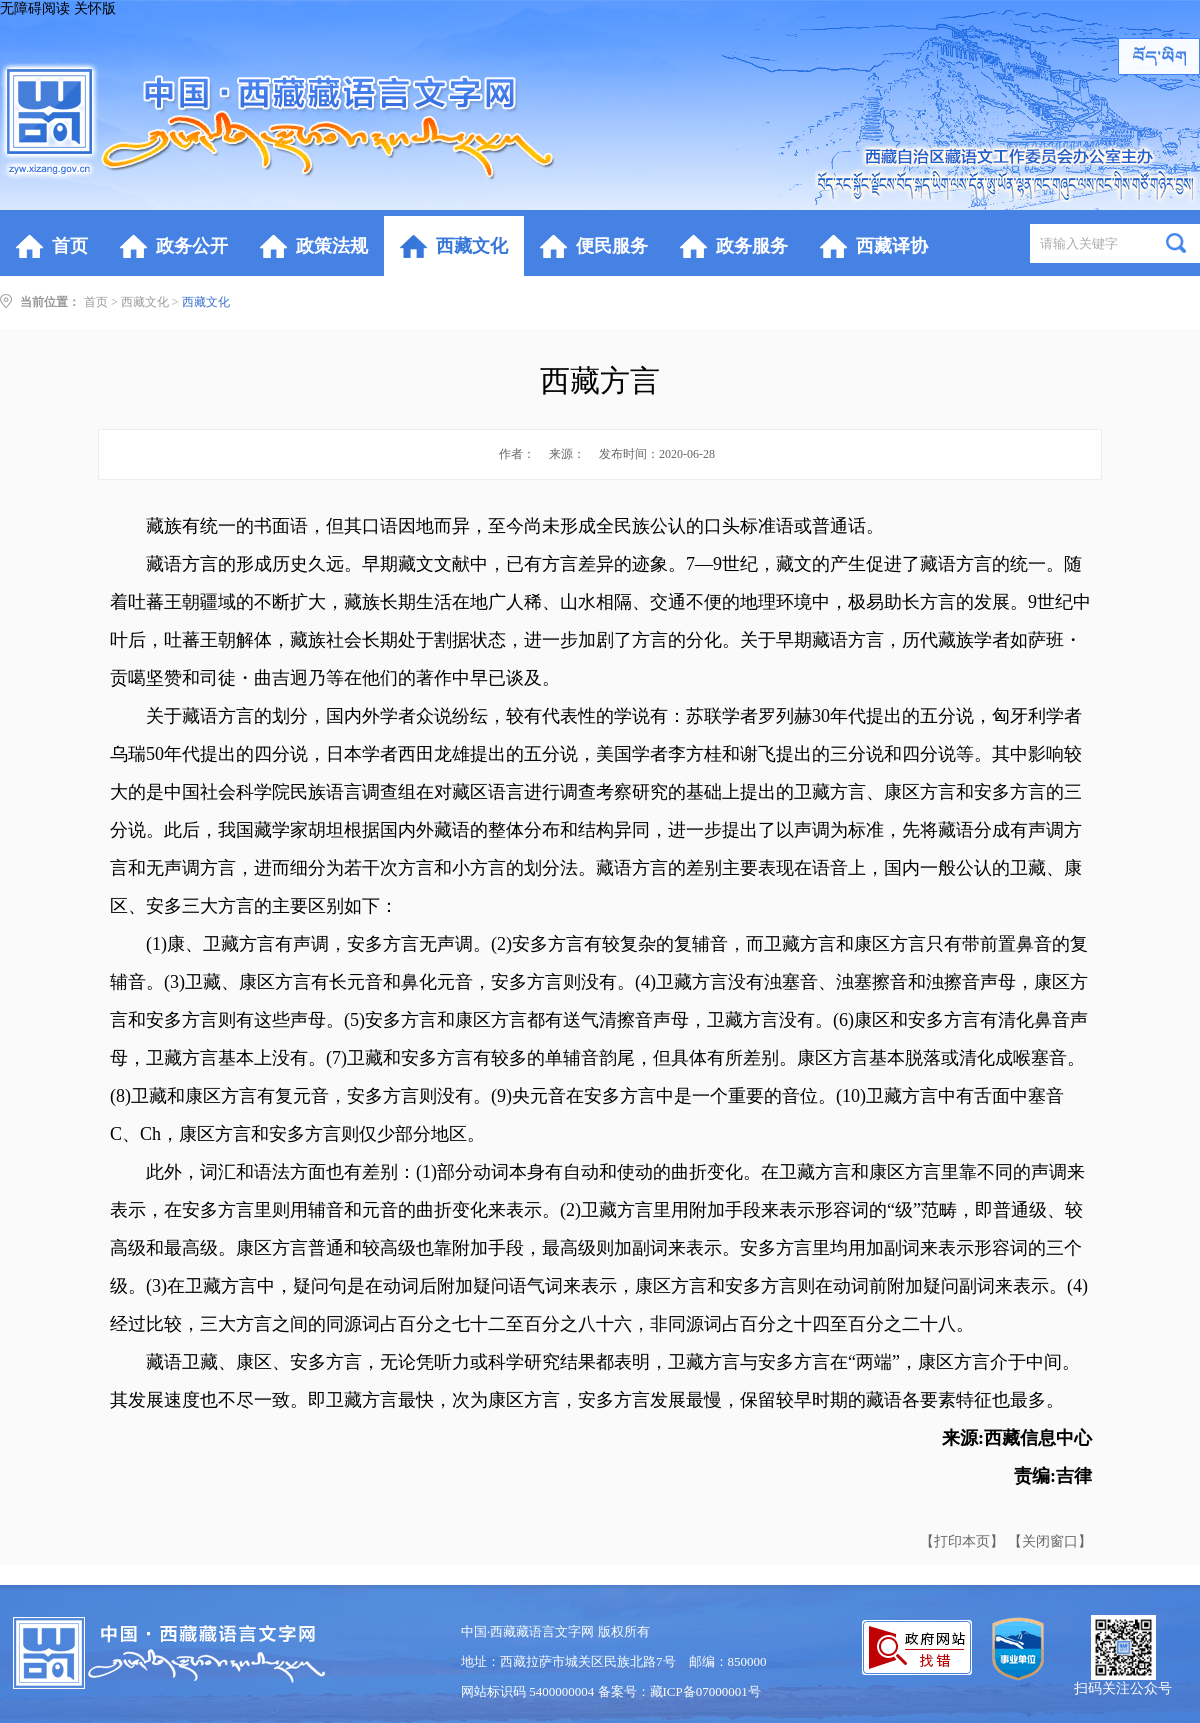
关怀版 (95, 8)
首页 (96, 302)
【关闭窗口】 (1050, 1541)
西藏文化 (145, 302)
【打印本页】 (962, 1541)
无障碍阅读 (35, 8)
